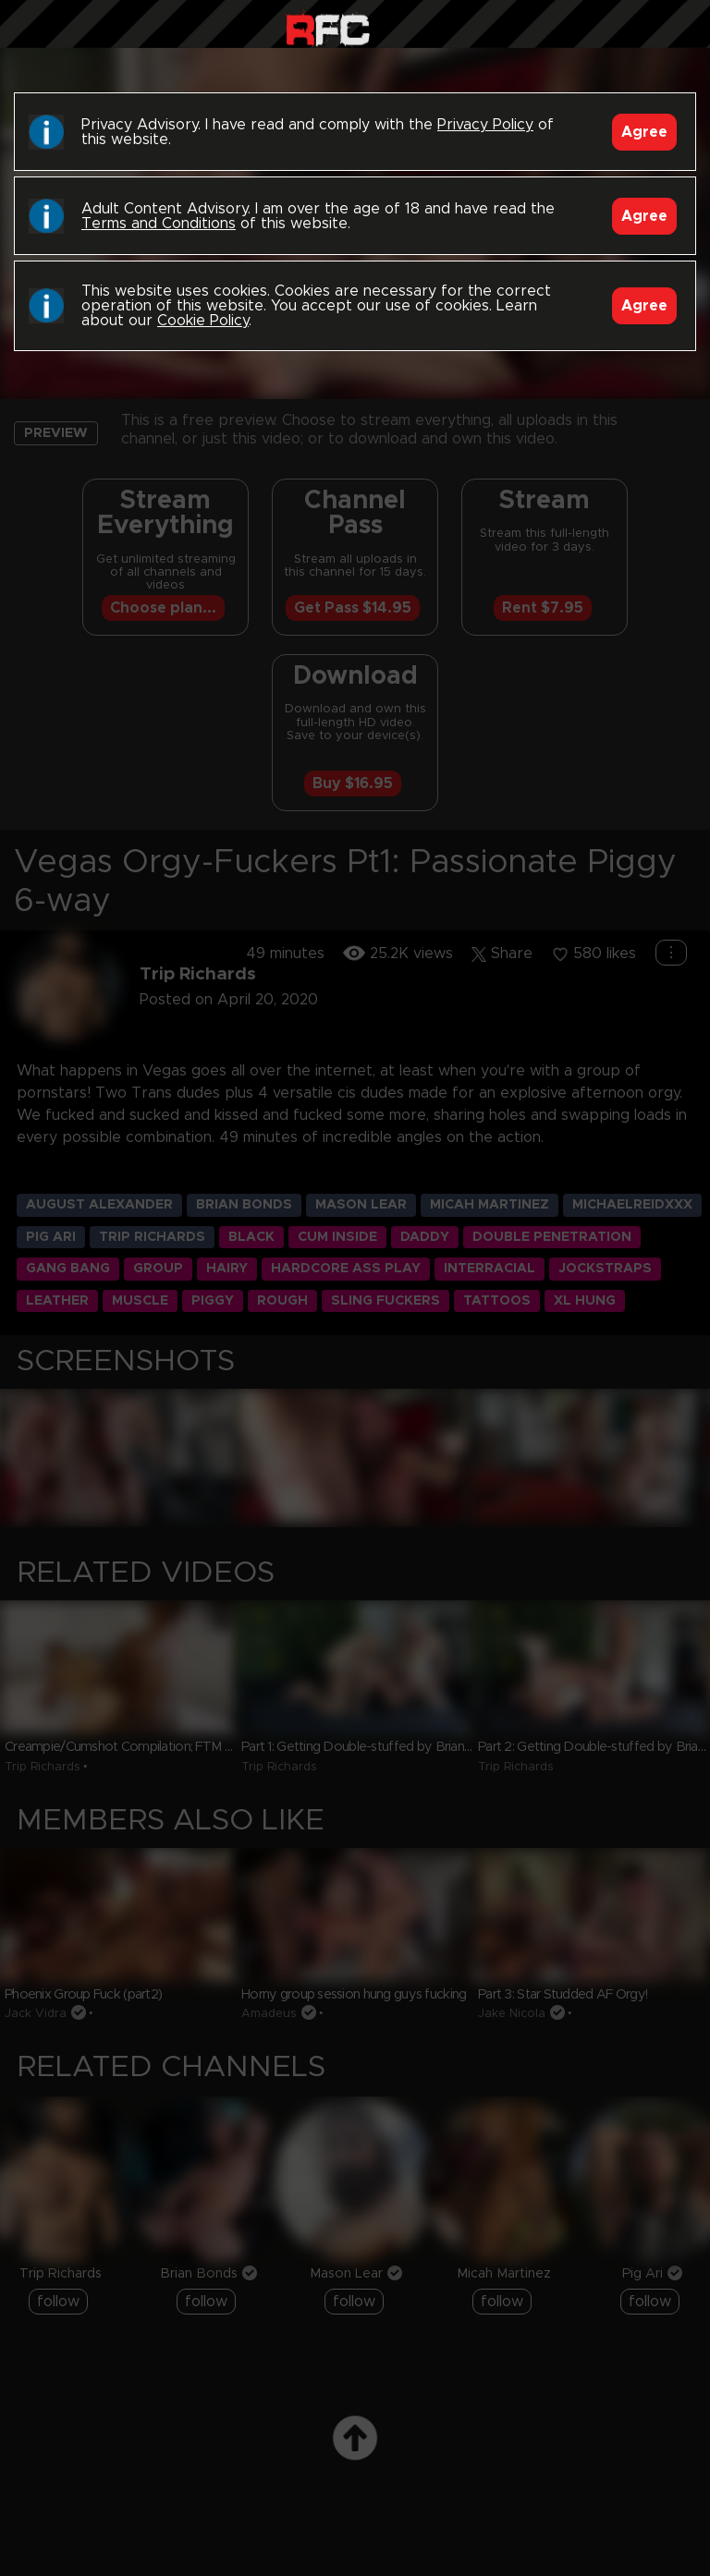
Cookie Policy (203, 320)
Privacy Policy (485, 124)
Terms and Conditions (158, 223)
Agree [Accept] (644, 132)
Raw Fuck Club (328, 28)
